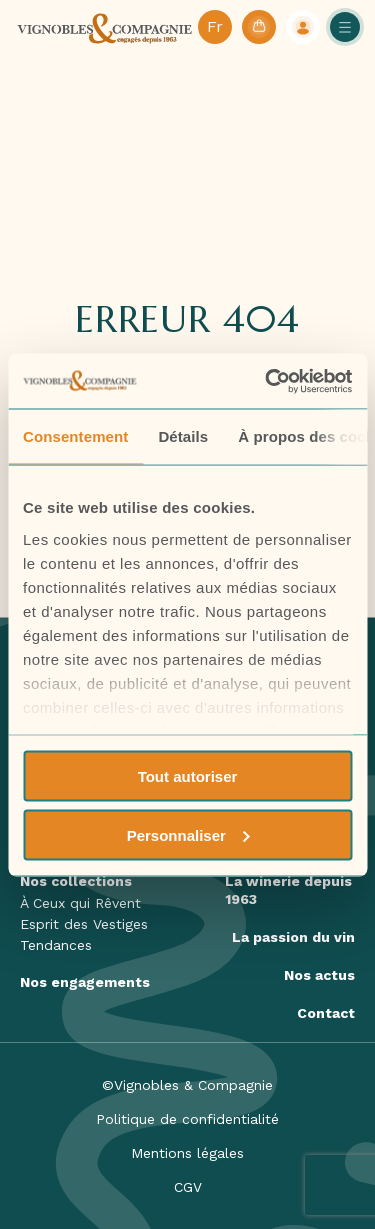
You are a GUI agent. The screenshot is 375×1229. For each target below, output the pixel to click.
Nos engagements (85, 982)
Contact (326, 1013)
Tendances (56, 945)
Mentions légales (187, 1153)
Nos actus (319, 975)
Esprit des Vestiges (84, 924)
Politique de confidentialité (187, 1119)
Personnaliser (188, 834)
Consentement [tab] (75, 436)
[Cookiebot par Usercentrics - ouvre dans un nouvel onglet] (267, 381)
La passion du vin (293, 937)
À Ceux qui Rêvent (80, 903)
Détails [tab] (183, 436)
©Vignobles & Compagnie (187, 1085)
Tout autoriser (188, 776)
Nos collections (76, 881)
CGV (188, 1187)
